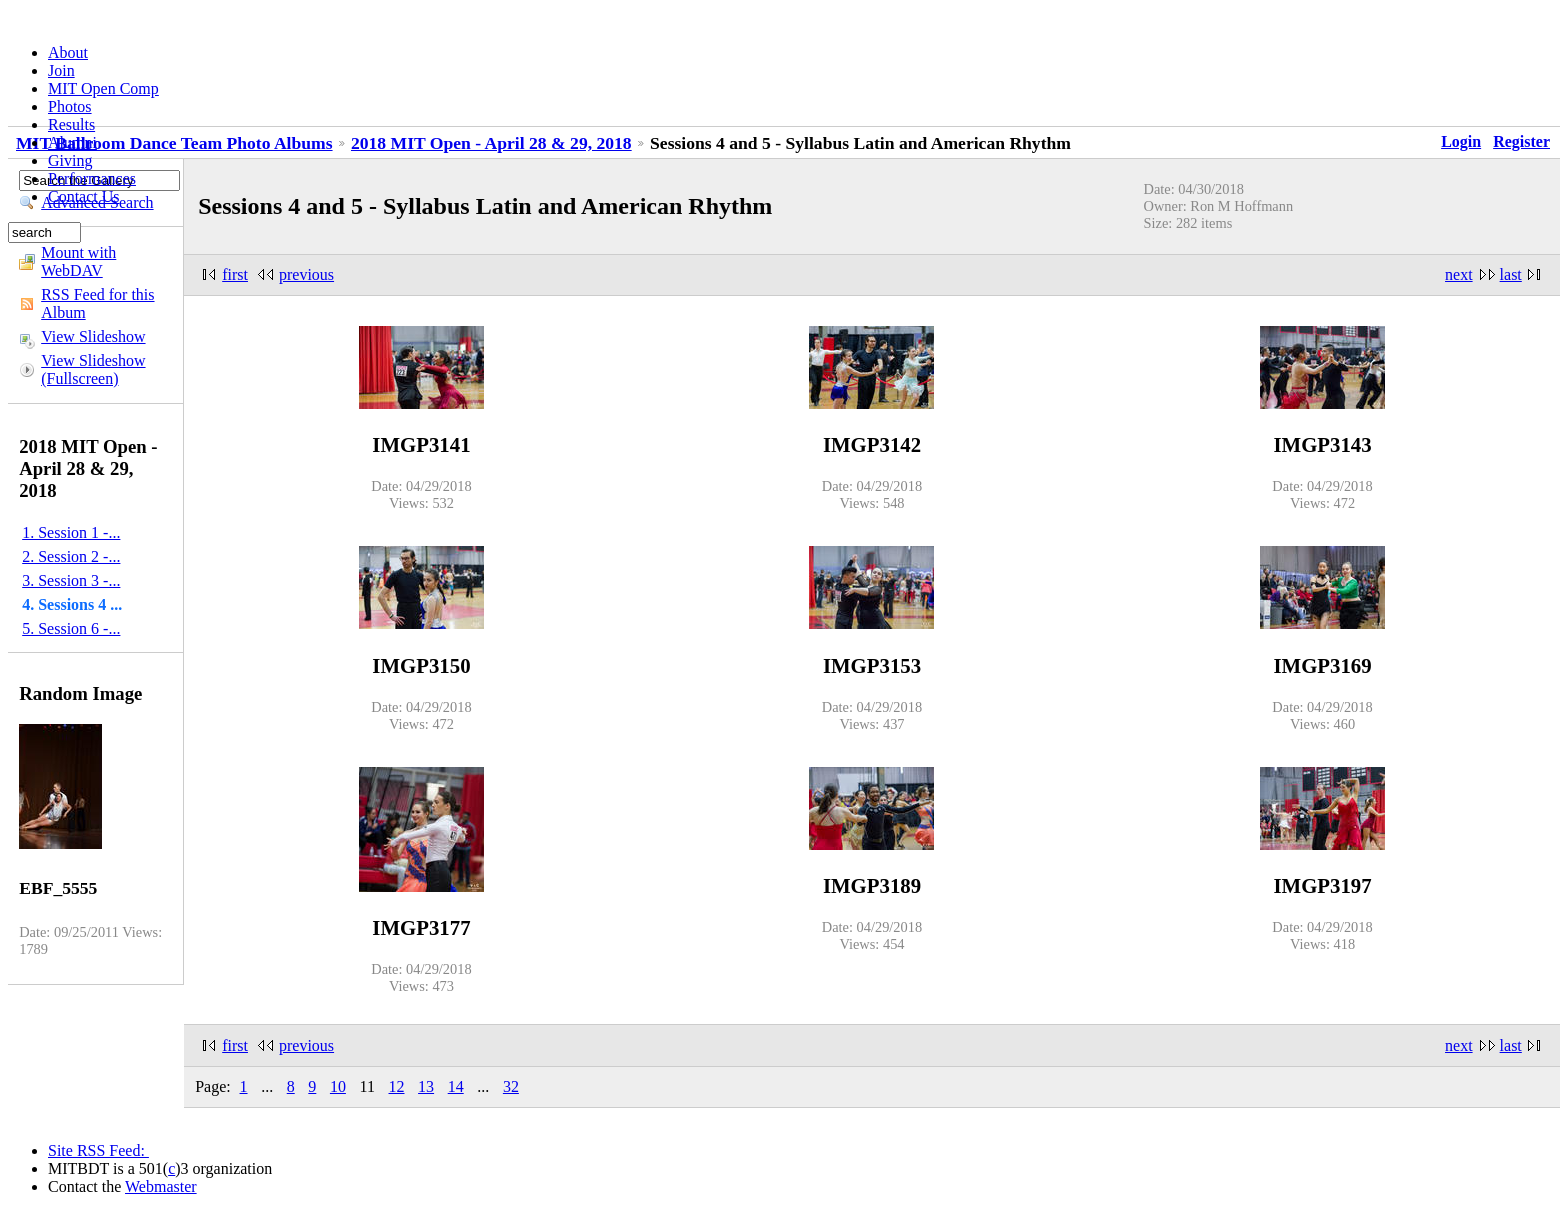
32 (511, 1086)
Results (71, 124)
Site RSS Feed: (98, 1150)
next (1459, 274)
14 (456, 1086)
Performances (92, 178)
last (1511, 274)
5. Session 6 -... (71, 628)
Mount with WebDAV (78, 261)
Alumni (72, 142)
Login (1461, 141)
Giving (70, 160)
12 (397, 1086)
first (235, 274)
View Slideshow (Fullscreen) (93, 369)
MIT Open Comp (103, 88)
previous (306, 274)
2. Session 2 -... (71, 556)
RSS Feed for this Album (97, 303)
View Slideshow (93, 336)
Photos (70, 106)
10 (338, 1086)
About (68, 52)
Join (61, 70)
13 (426, 1086)
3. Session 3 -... (71, 580)
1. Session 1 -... (71, 532)
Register (1521, 141)
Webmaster (161, 1186)
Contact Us (84, 196)
